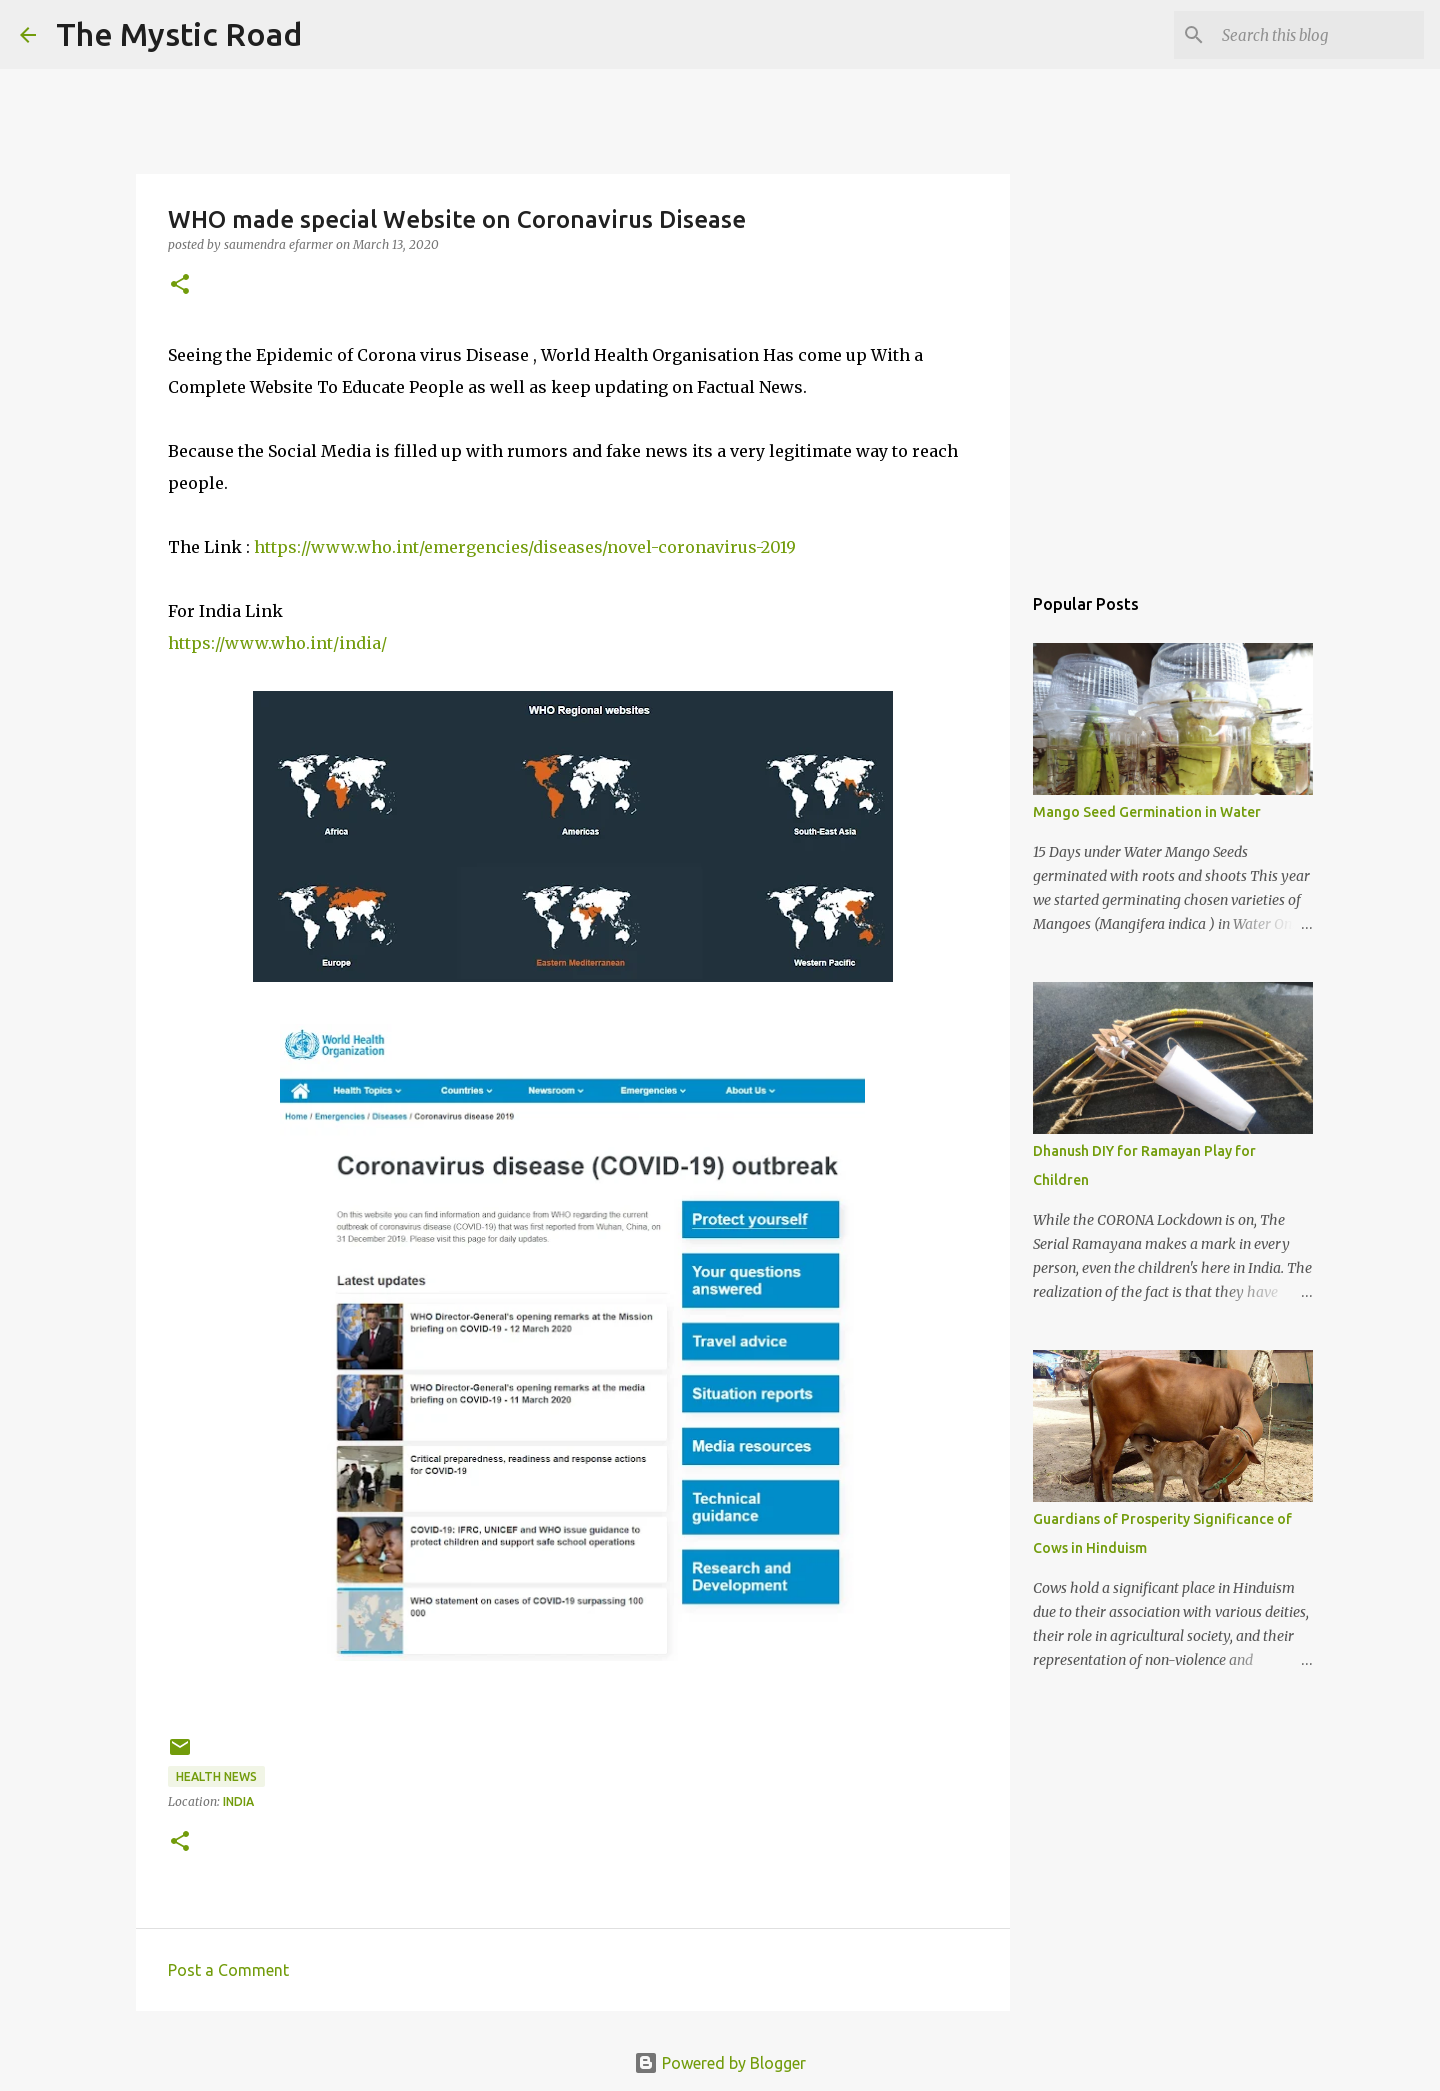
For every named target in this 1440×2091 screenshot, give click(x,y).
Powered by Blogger (720, 2063)
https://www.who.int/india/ (277, 643)
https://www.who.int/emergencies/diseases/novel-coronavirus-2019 (525, 547)
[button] (180, 285)
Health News (216, 1776)
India (238, 1801)
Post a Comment (228, 1970)
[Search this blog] (1319, 35)
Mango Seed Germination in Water (1147, 812)
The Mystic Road (179, 34)
